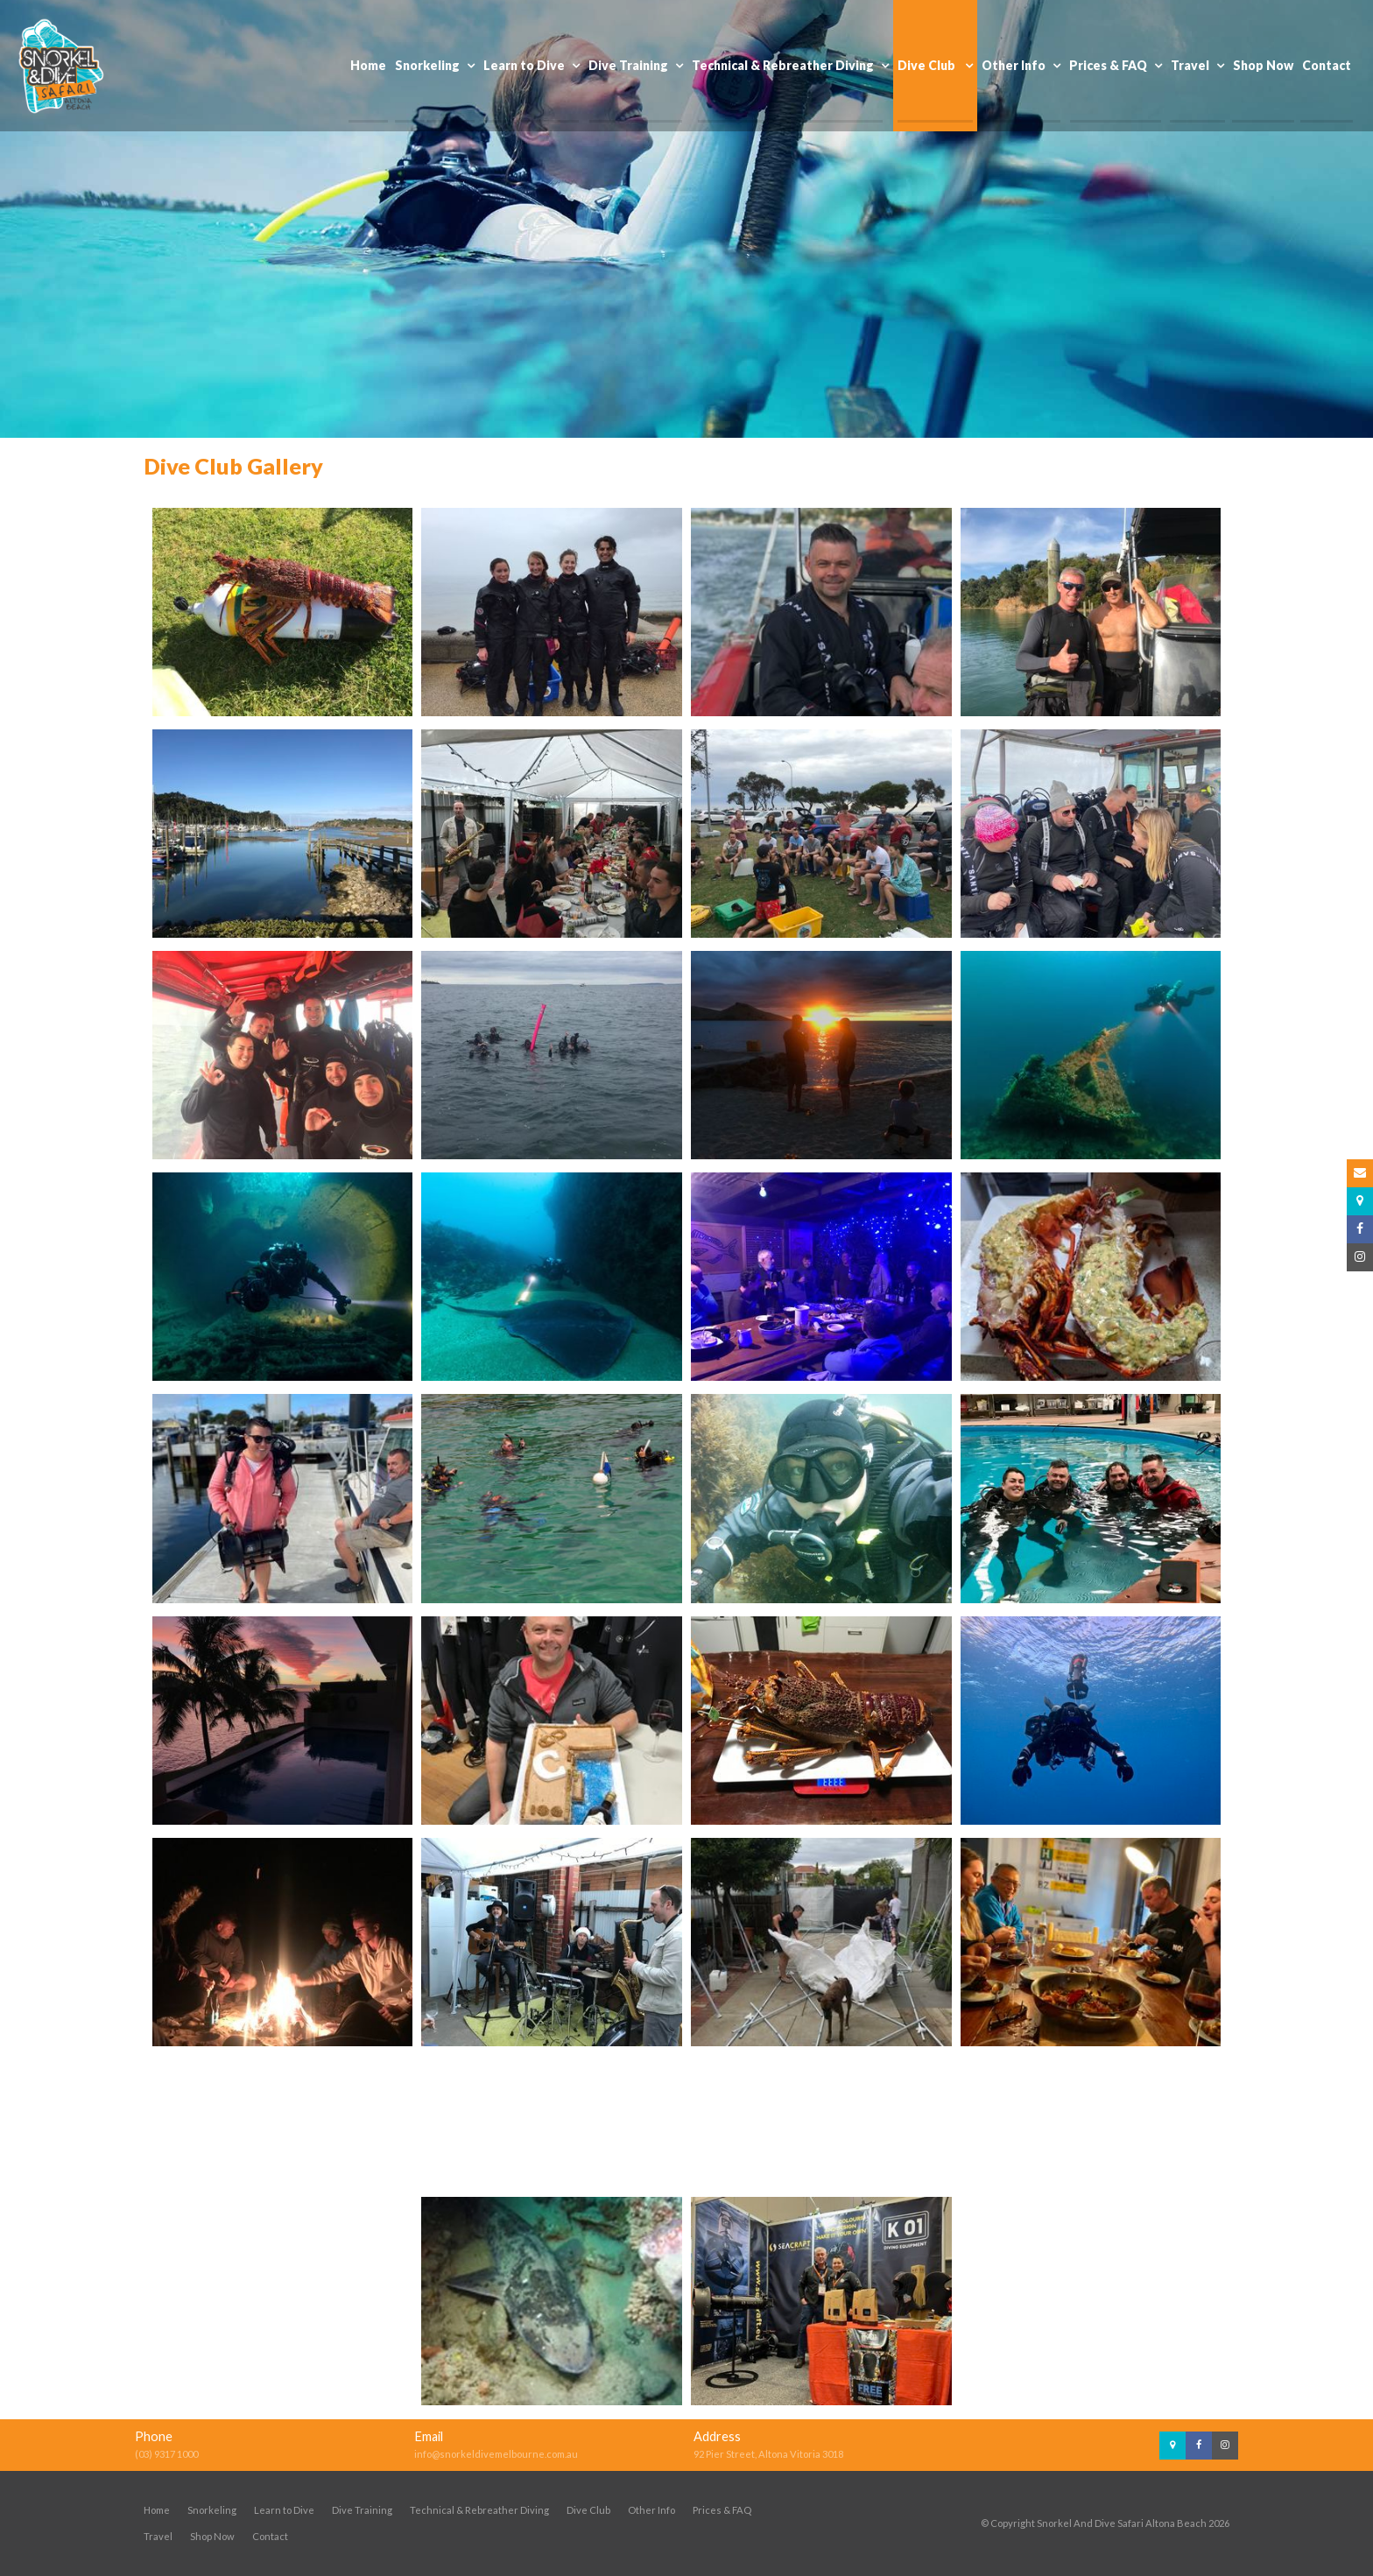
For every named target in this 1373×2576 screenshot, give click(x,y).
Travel (158, 2536)
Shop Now (212, 2536)
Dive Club (588, 2510)
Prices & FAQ (722, 2510)
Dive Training (362, 2510)
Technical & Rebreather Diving (479, 2510)
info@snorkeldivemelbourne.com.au (496, 2454)
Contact (270, 2536)
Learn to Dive (284, 2510)
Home (157, 2510)
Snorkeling (211, 2510)
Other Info (651, 2510)
